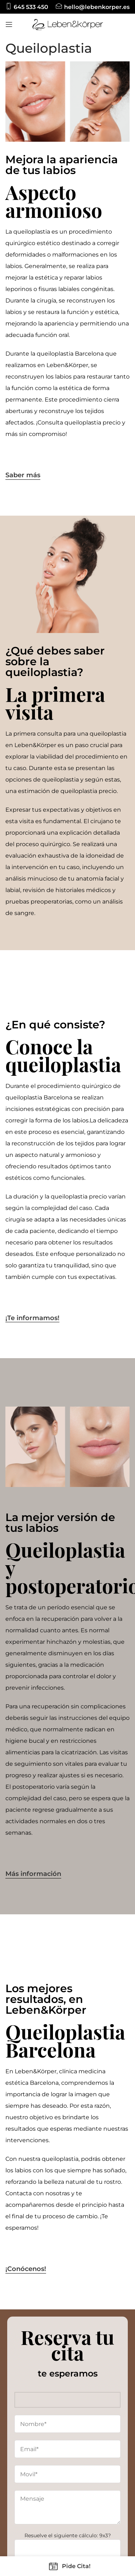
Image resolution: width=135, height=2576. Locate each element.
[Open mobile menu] (9, 24)
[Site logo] (68, 24)
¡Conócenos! (25, 2269)
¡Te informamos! (32, 1318)
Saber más (22, 475)
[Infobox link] (26, 7)
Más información (33, 1874)
